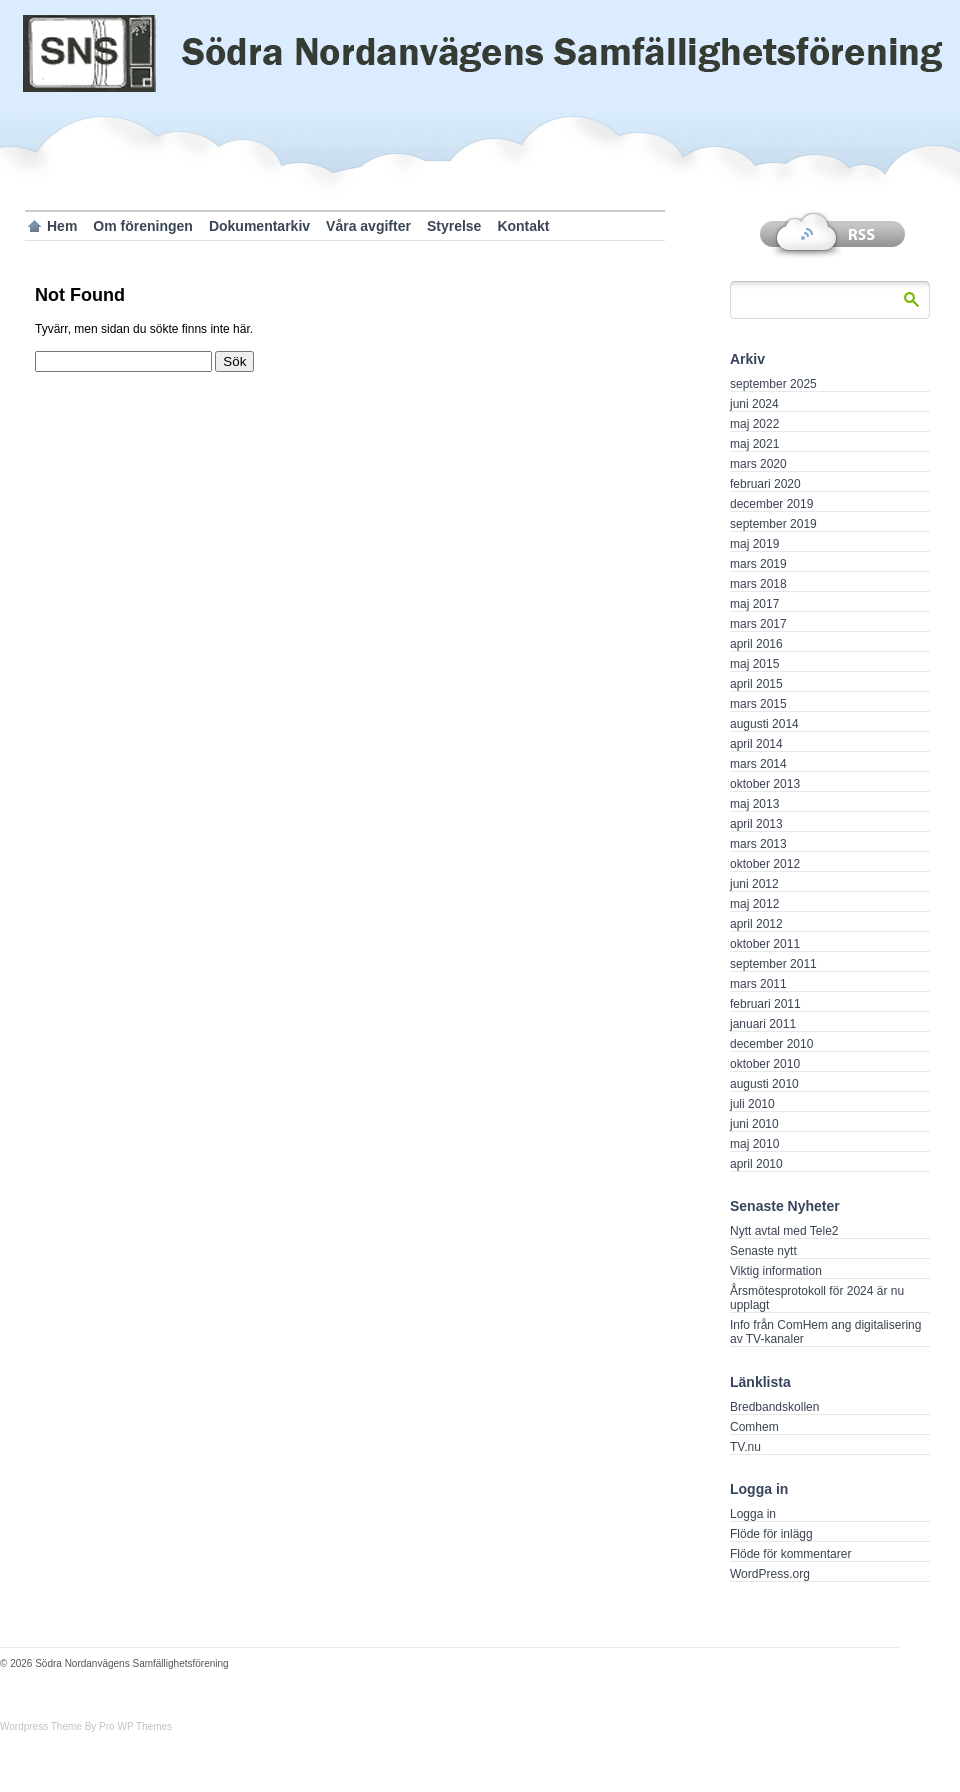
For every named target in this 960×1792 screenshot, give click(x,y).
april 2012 (756, 924)
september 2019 (773, 524)
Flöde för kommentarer (790, 1554)
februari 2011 (765, 1004)
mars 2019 (758, 564)
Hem (62, 226)
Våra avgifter (368, 226)
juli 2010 (752, 1104)
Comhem (754, 1427)
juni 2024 (754, 404)
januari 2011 (763, 1024)
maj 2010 (754, 1144)
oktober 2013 (765, 784)
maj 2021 (754, 444)
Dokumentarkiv (259, 226)
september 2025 (773, 384)
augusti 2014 (764, 724)
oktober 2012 (765, 864)
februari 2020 (765, 484)
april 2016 (756, 644)
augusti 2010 (764, 1084)
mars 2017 (758, 624)
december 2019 (771, 504)
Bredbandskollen (774, 1407)
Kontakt (523, 226)
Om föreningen (143, 226)
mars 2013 (758, 844)
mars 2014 (758, 764)
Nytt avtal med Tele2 (784, 1231)
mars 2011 (758, 984)
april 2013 (756, 824)
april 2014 (756, 744)
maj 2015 (754, 664)
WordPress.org (770, 1574)
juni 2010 (754, 1124)
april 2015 (756, 684)
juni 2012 (754, 884)
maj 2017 (754, 604)
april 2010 (756, 1164)
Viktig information (776, 1271)
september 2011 (773, 964)
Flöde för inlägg (771, 1534)
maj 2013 (754, 804)
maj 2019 (754, 544)
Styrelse (454, 226)
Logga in (753, 1514)
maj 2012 (754, 904)
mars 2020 (758, 464)
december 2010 (771, 1044)
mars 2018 (758, 584)
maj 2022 (754, 424)
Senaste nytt (763, 1251)
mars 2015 (758, 704)
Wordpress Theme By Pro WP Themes (86, 1726)
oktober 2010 (765, 1064)
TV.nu (745, 1447)
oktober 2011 (765, 944)
